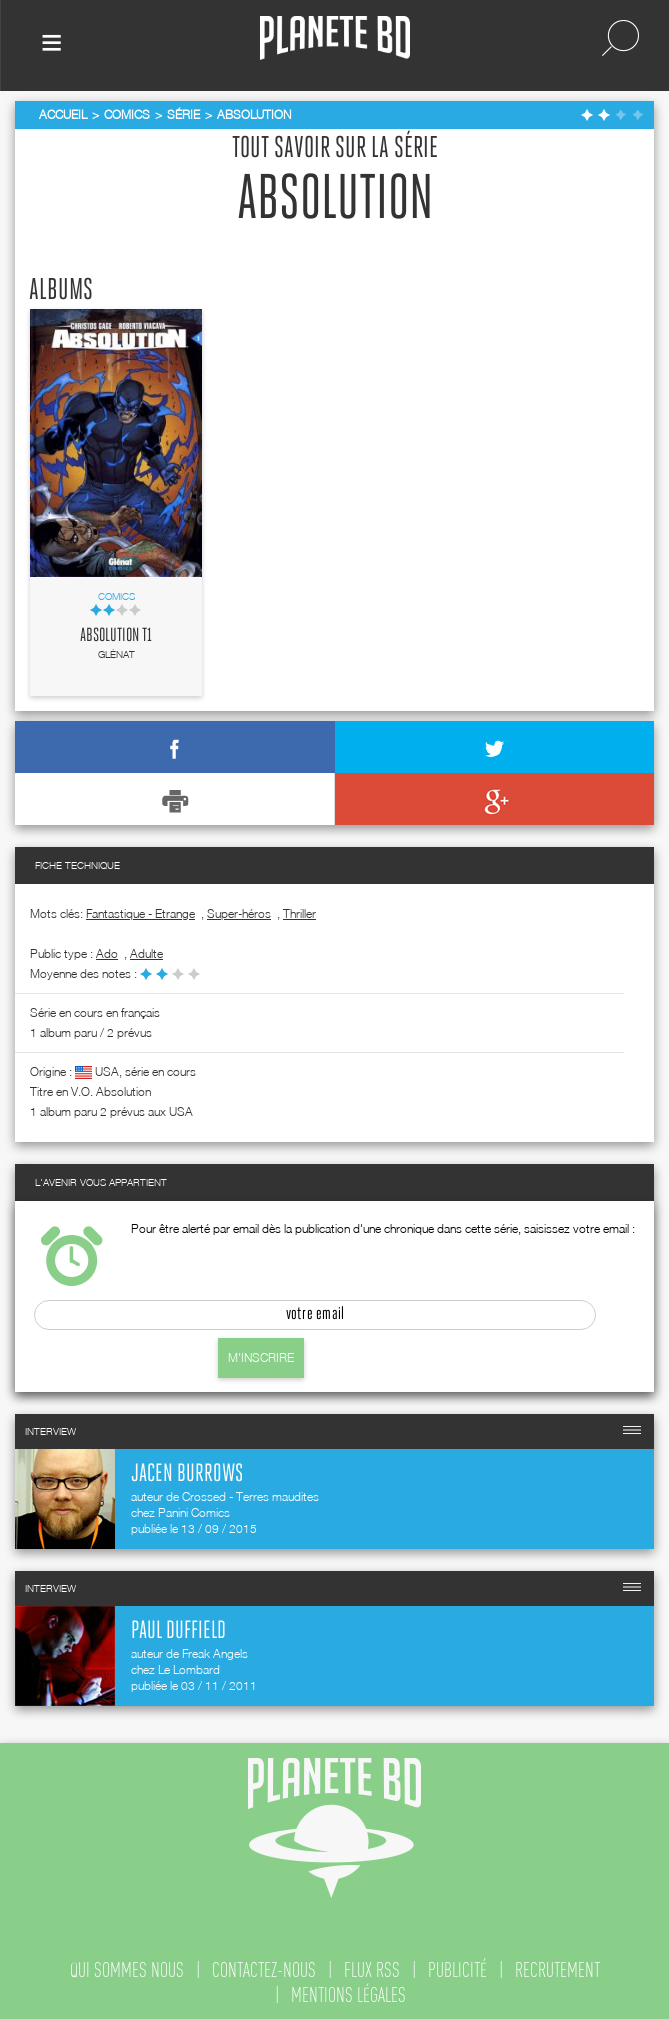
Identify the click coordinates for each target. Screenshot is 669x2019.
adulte (146, 953)
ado (107, 953)
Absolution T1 (116, 636)
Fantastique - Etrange (140, 913)
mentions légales (348, 1995)
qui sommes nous (127, 1970)
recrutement (557, 1970)
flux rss (372, 1970)
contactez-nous (264, 1970)
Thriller (299, 913)
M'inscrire (261, 1357)
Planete (335, 38)
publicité (457, 1970)
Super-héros (239, 913)
